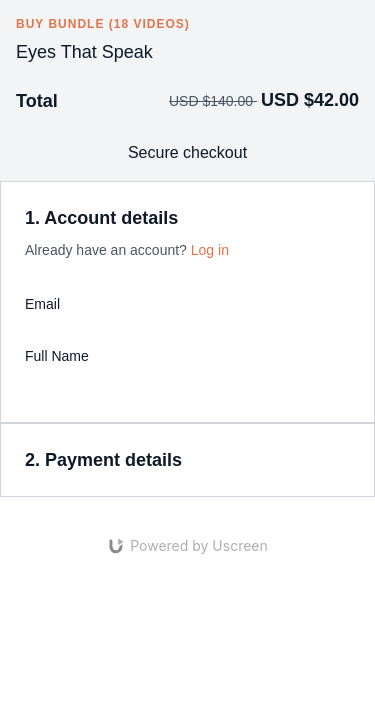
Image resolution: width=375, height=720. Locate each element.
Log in (210, 250)
